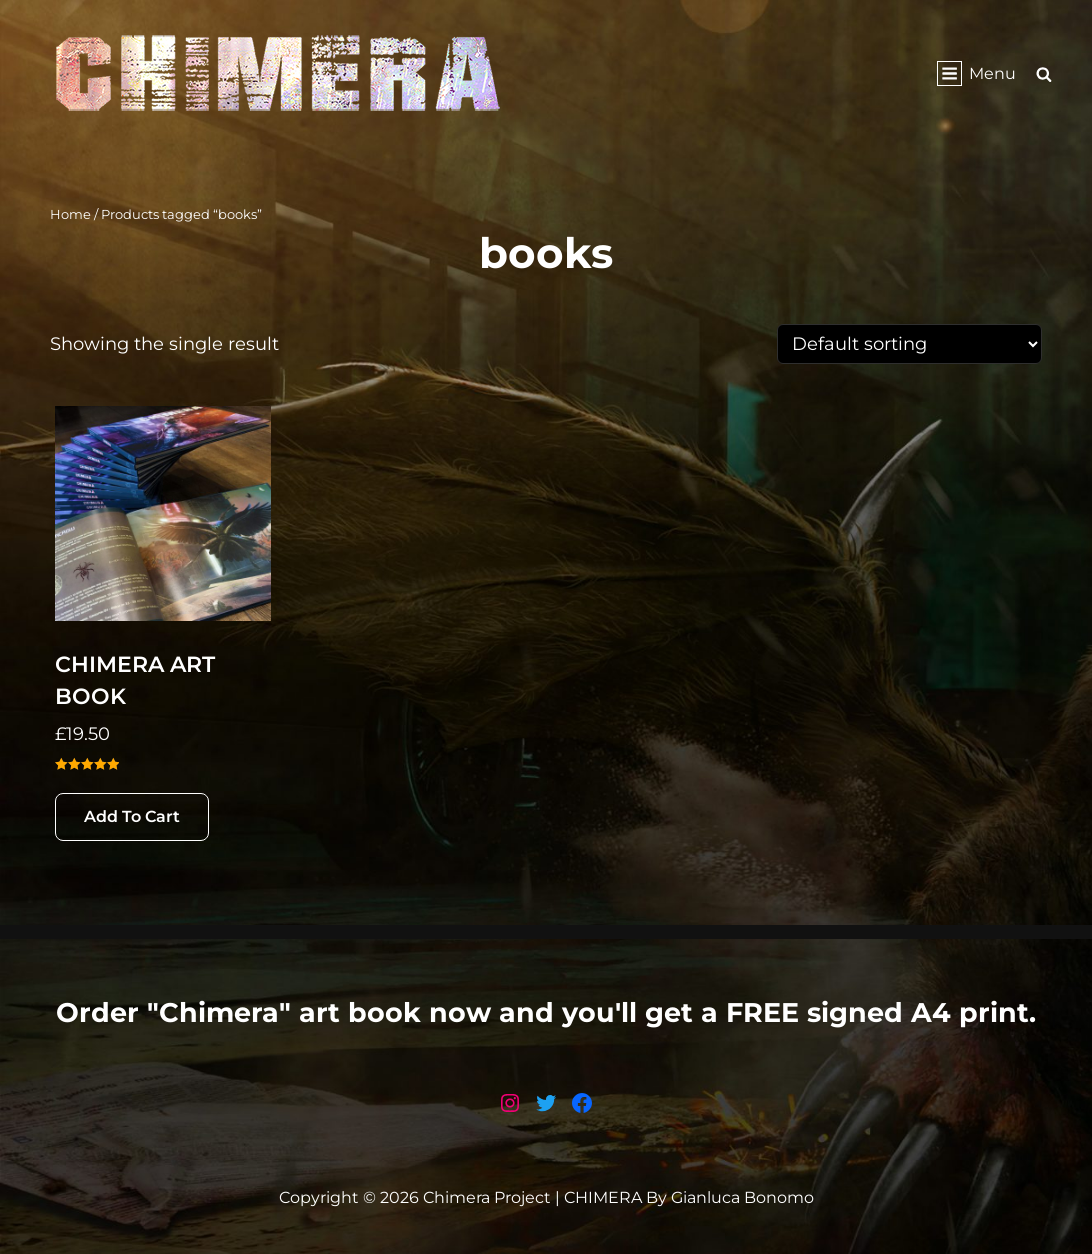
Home (70, 214)
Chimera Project (487, 1197)
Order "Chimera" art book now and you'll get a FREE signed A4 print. (546, 1012)
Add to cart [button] (132, 816)
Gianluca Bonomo (742, 1197)
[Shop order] (909, 344)
